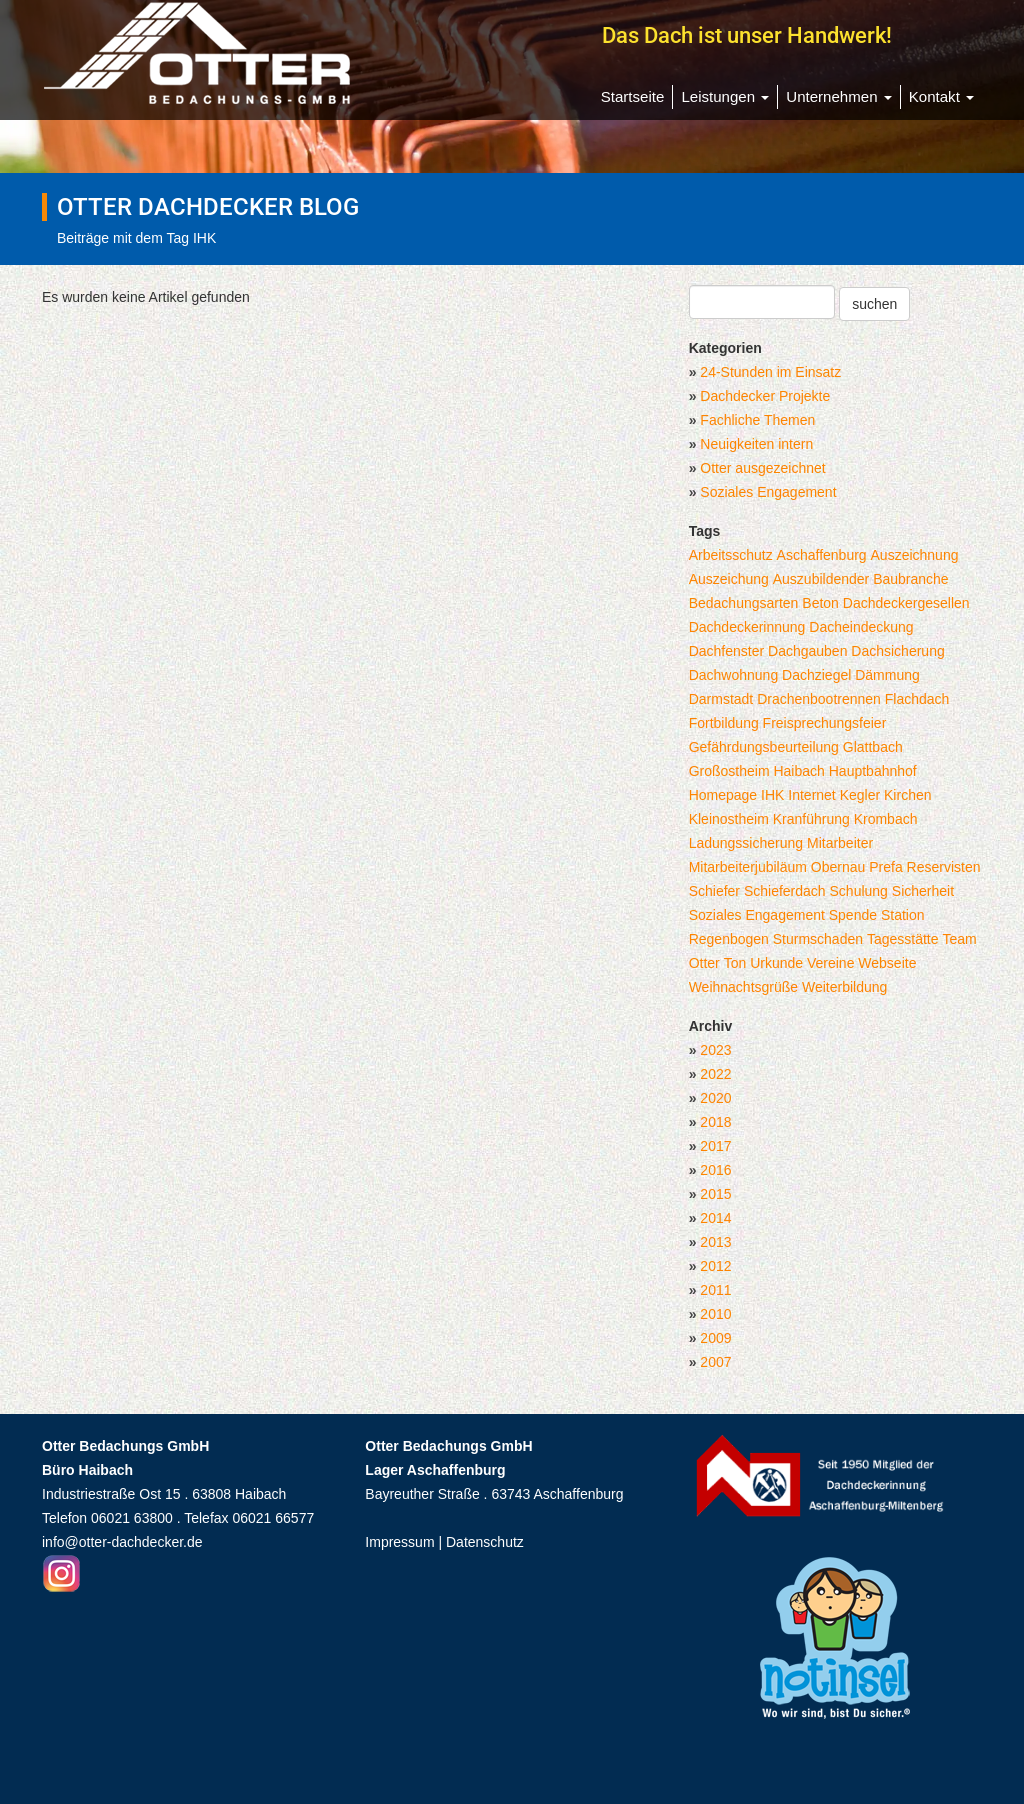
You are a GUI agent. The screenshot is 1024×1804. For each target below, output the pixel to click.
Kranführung (811, 819)
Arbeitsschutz (731, 555)
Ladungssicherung (746, 843)
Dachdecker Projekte (765, 396)
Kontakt (941, 96)
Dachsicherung (897, 651)
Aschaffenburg (822, 555)
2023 (715, 1050)
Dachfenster (726, 651)
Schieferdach (785, 891)
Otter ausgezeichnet (762, 468)
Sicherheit (923, 891)
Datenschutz (485, 1542)
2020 (715, 1098)
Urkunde (776, 963)
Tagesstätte (903, 939)
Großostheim (729, 771)
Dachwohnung (734, 675)
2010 (715, 1314)
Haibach (798, 771)
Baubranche (911, 579)
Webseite (887, 963)
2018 (715, 1122)
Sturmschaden (818, 939)
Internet (811, 795)
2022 (715, 1074)
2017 (715, 1146)
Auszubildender (821, 579)
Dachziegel (816, 675)
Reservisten (944, 867)
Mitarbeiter (840, 843)
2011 (715, 1290)
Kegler (860, 795)
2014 (715, 1218)
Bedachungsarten (744, 603)
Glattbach (873, 747)
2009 (715, 1338)
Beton (820, 603)
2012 (715, 1266)
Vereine (830, 963)
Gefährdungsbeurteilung (764, 747)
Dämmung (887, 675)
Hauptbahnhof (873, 771)
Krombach (886, 819)
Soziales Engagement (768, 492)
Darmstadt (721, 699)
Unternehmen (838, 96)
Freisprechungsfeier (825, 723)
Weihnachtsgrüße (743, 987)
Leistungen (725, 96)
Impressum (399, 1542)
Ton (735, 963)
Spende (853, 915)
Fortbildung (724, 723)
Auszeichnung (915, 555)
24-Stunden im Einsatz (770, 372)
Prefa (885, 867)
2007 (715, 1362)
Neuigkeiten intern (756, 444)
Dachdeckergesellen (906, 603)
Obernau (838, 867)
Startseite (633, 96)
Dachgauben (807, 651)
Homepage (723, 795)
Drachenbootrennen (819, 699)
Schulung (859, 891)
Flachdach (917, 699)
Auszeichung (729, 579)
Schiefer (714, 891)
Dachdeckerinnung (747, 627)
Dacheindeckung (861, 627)
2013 (715, 1242)
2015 (715, 1194)
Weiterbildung (844, 987)
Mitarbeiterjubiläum (748, 867)
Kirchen (907, 795)
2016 (715, 1170)
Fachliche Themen (757, 420)
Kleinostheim (729, 819)
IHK (772, 795)
